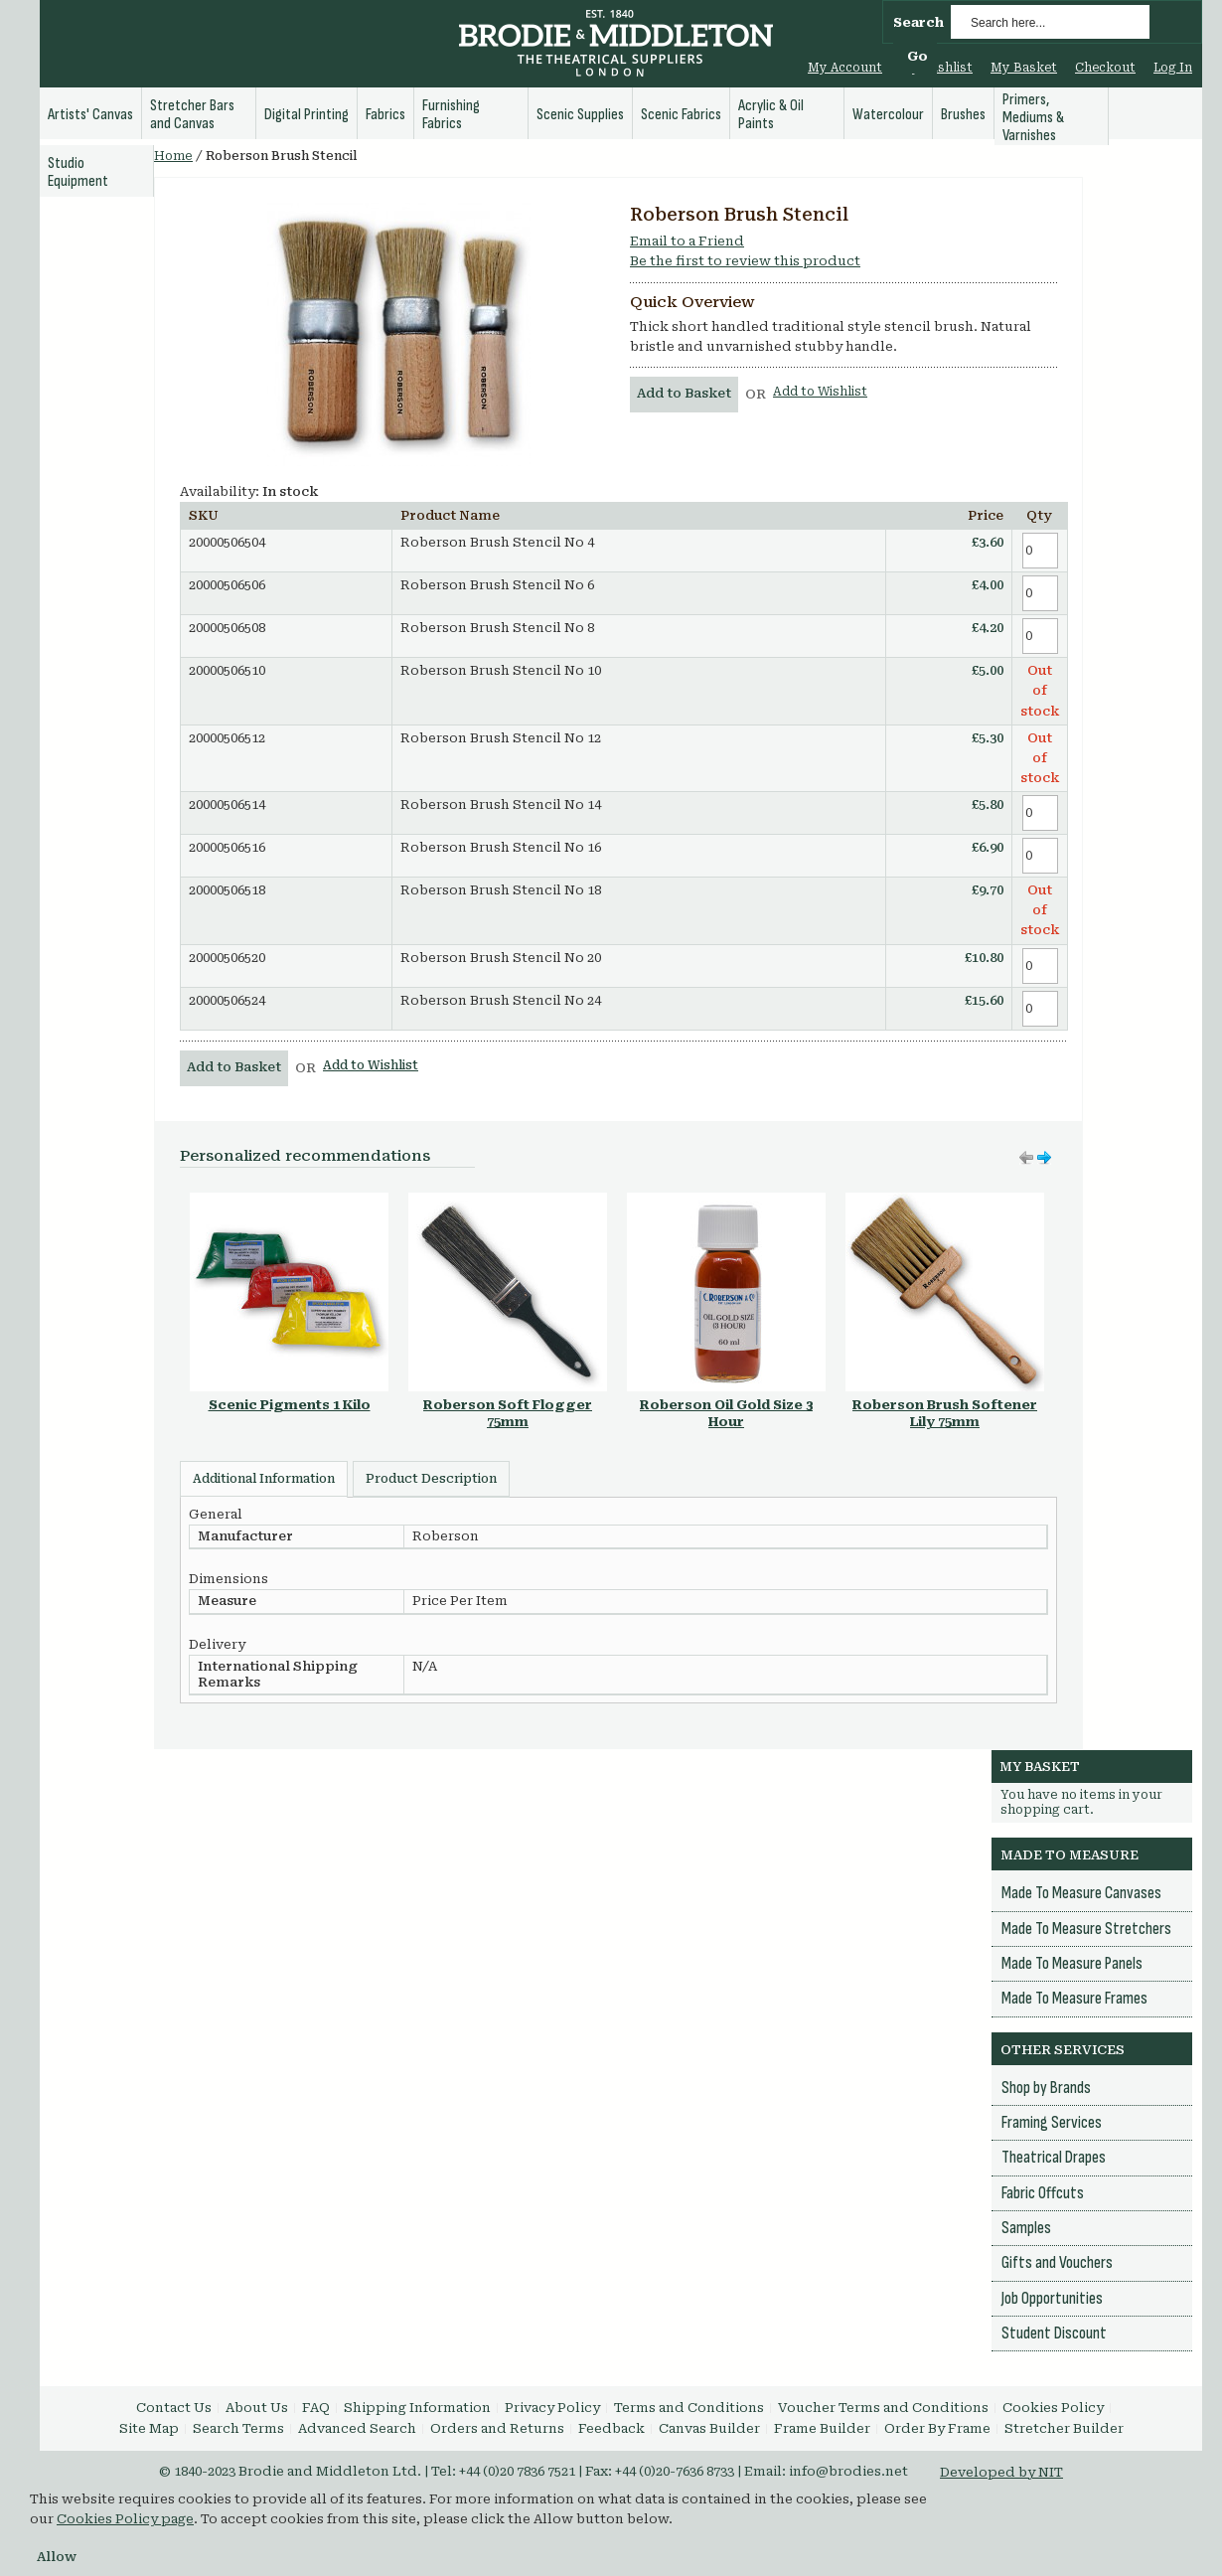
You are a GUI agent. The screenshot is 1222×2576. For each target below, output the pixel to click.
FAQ (316, 2407)
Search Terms (238, 2428)
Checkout (1105, 68)
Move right (1026, 1158)
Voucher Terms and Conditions (883, 2407)
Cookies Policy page (125, 2518)
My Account (845, 68)
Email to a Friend (687, 241)
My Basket (1024, 68)
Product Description (431, 1479)
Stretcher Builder (1064, 2428)
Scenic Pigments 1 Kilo (290, 1404)
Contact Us (174, 2407)
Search (918, 22)
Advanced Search (357, 2428)
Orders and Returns (497, 2428)
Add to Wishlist (820, 392)
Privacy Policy (552, 2407)
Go (917, 56)
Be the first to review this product (745, 260)
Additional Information (264, 1479)
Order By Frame (937, 2428)
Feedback (611, 2428)
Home (173, 156)
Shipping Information (417, 2407)
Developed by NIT (1001, 2472)
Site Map (149, 2428)
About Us (257, 2407)
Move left (1044, 1158)
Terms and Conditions (689, 2407)
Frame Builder (822, 2428)
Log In (1172, 68)
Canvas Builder (709, 2428)
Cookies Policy (1053, 2407)
